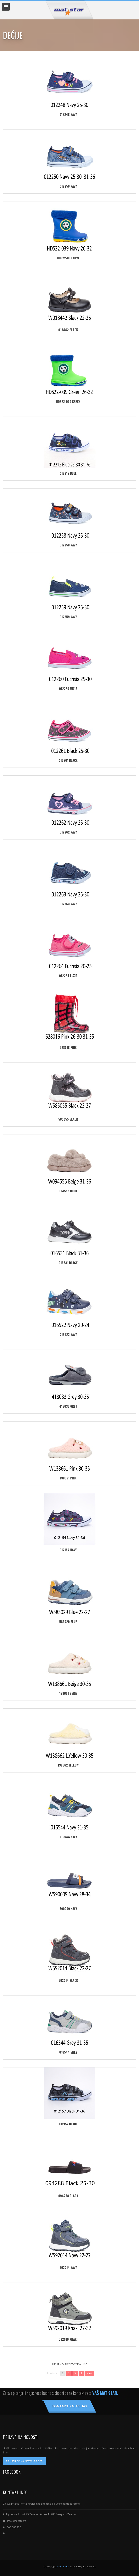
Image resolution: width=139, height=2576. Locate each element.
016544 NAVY (68, 1837)
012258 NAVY (68, 545)
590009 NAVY (68, 1908)
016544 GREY (68, 2052)
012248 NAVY (68, 114)
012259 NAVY (68, 617)
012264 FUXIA (68, 975)
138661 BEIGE (68, 1693)
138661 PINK (68, 1478)
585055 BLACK (68, 1119)
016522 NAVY (68, 1334)
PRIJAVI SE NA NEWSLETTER (24, 2461)
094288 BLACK (68, 2195)
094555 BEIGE (68, 1191)
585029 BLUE (68, 1621)
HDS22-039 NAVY (68, 258)
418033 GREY (68, 1406)
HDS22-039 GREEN (68, 401)
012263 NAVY (68, 904)
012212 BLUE (68, 473)
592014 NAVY (68, 2267)
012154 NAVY (68, 1550)
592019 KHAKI (68, 2339)
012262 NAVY (68, 832)
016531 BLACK (68, 1262)
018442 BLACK (68, 329)
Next (89, 2373)
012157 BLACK (68, 2124)
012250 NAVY (68, 186)
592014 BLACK (68, 1980)
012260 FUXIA (68, 688)
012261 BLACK (68, 760)
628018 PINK (68, 1047)
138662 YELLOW (68, 1765)
